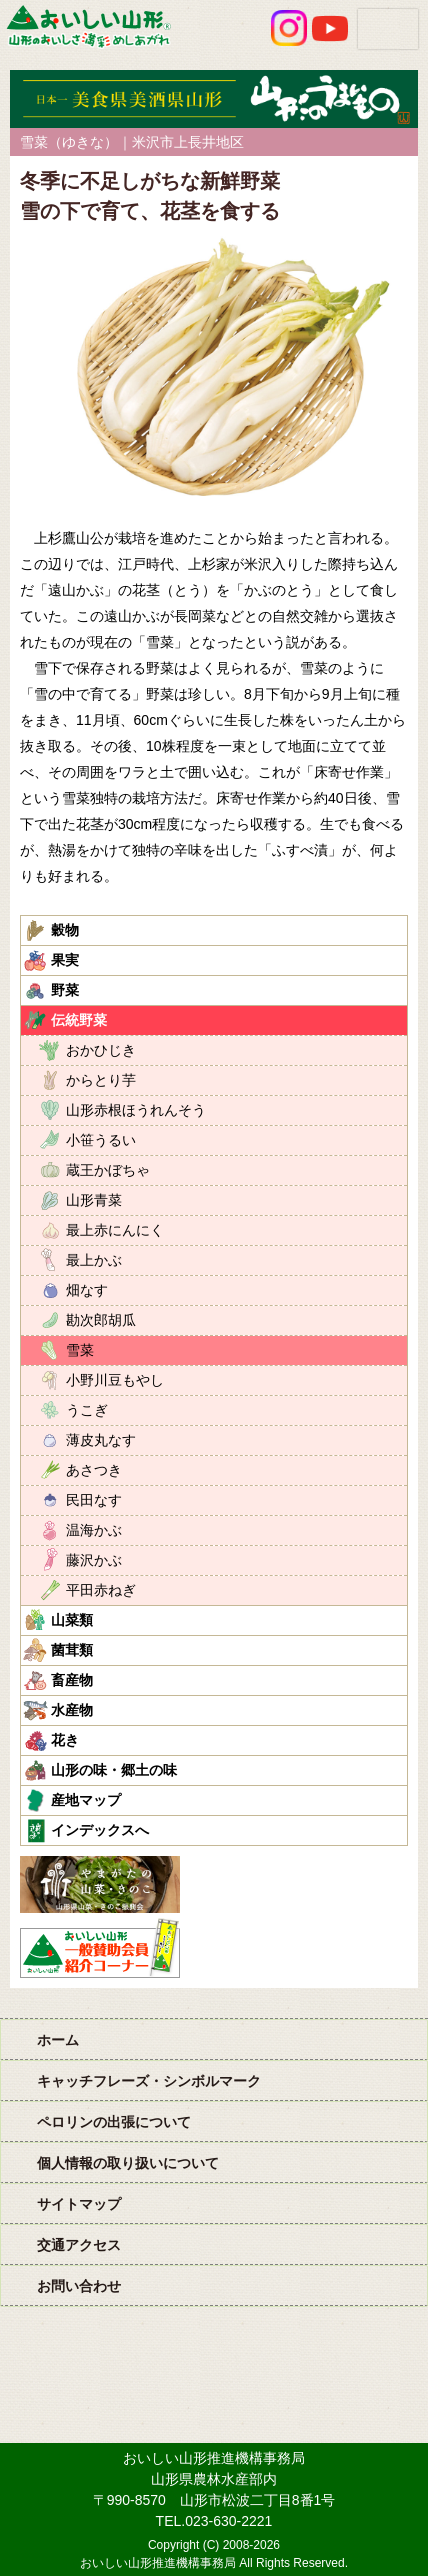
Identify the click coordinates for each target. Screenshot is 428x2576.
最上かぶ (94, 1260)
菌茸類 (72, 1650)
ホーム (58, 2040)
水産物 (72, 1710)
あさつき (94, 1470)
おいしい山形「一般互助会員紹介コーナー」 (102, 1948)
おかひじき (101, 1050)
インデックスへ (100, 1830)
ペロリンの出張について (114, 2122)
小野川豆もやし (115, 1380)
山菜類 (72, 1620)
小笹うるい (101, 1140)
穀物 (65, 930)
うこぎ (87, 1410)
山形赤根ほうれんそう (136, 1110)
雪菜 (80, 1350)
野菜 (65, 990)
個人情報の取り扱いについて (128, 2163)
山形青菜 (94, 1200)
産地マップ (86, 1800)
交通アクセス (79, 2245)
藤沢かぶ (94, 1560)
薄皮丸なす (101, 1440)
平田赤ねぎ (101, 1590)
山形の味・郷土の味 (114, 1770)
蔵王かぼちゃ (108, 1170)
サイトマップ (79, 2204)
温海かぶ (94, 1530)
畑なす (87, 1290)
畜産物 (72, 1680)
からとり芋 (101, 1080)
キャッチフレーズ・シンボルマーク (149, 2081)
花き (65, 1740)
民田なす (94, 1500)
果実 (65, 960)
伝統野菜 (79, 1020)
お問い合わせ (79, 2286)
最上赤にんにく (115, 1230)
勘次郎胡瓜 (101, 1320)
